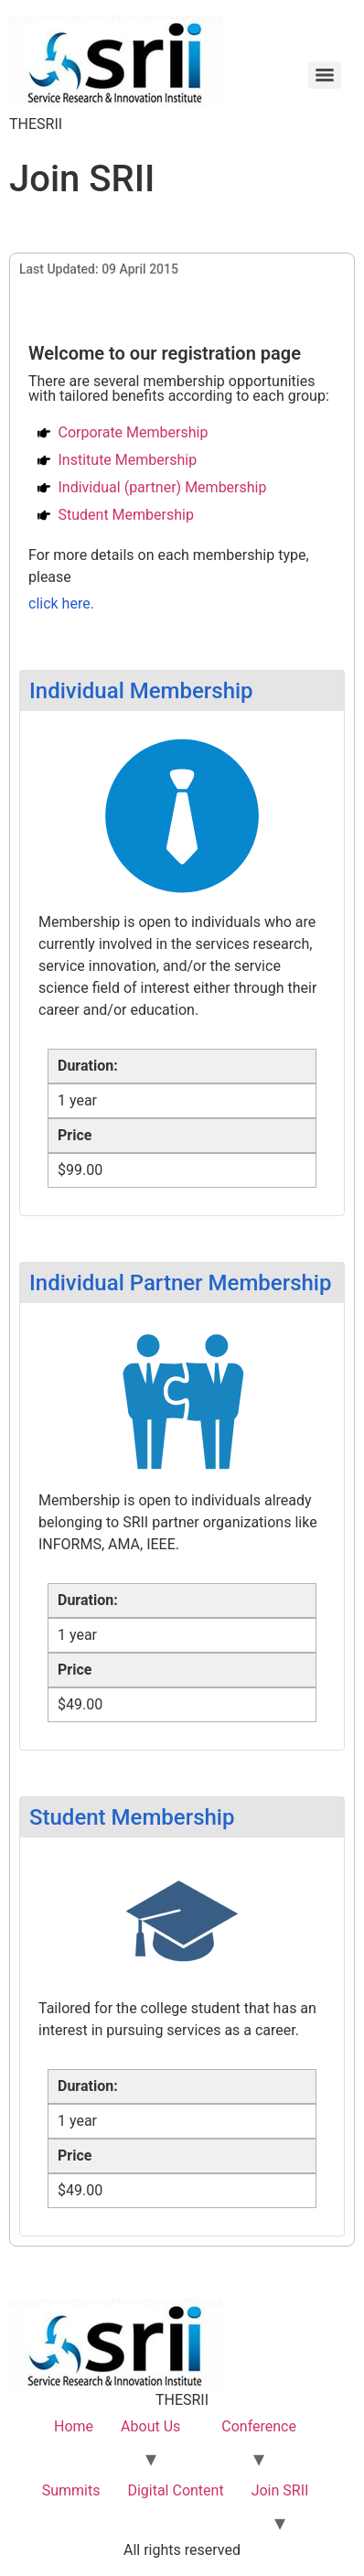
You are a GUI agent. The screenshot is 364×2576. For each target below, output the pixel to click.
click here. (61, 603)
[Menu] (324, 75)
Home (73, 2426)
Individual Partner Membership (180, 1283)
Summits (71, 2490)
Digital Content (175, 2490)
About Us (150, 2426)
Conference (258, 2426)
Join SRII (280, 2490)
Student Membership (131, 1817)
